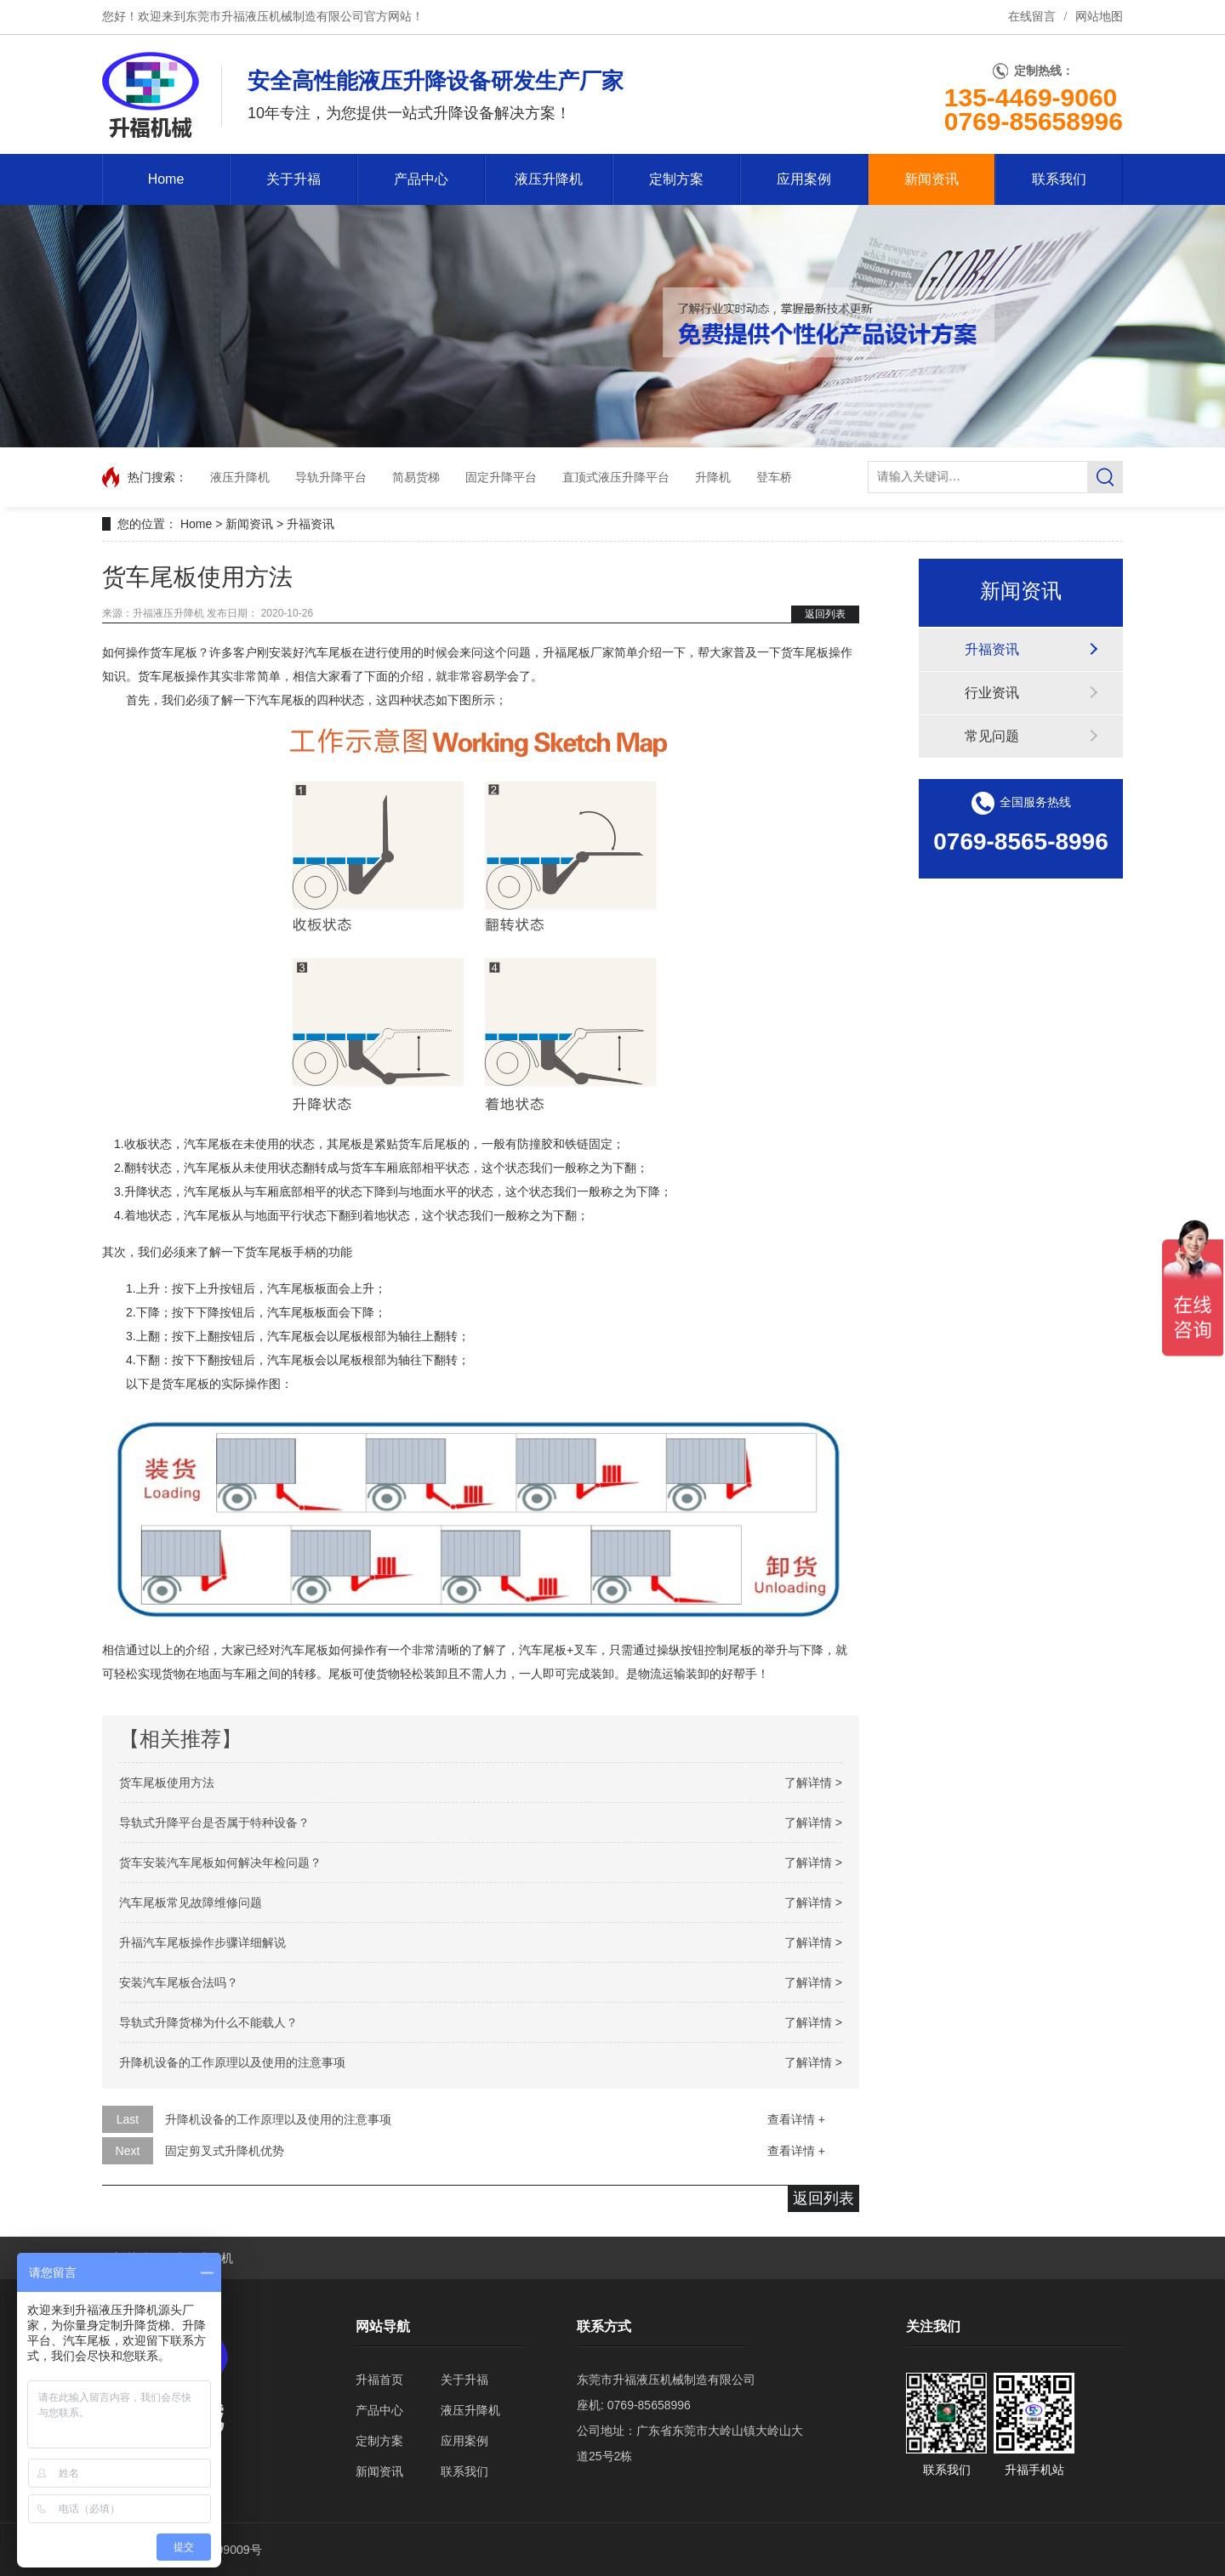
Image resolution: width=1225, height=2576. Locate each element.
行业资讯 (992, 692)
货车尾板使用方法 (166, 1782)
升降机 (713, 477)
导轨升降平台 (331, 477)
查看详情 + (796, 2119)
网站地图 (1099, 16)
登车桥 (774, 477)
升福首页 (379, 2379)
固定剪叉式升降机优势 (224, 2151)
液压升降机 (549, 179)
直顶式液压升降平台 (615, 477)
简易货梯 (416, 477)
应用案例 (804, 179)
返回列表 (825, 614)
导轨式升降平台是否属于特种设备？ (214, 1822)
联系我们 (1059, 179)
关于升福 (293, 179)
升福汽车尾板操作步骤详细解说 (202, 1942)
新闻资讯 (931, 179)
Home (166, 179)
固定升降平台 (501, 477)
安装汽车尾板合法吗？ (178, 1982)
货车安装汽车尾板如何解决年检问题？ (220, 1862)
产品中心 (421, 179)
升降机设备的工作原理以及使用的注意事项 (232, 2062)
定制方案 (676, 179)
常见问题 (992, 736)
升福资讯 (310, 524)
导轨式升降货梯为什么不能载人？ (208, 2022)
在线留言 (1032, 16)
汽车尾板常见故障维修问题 (190, 1902)
